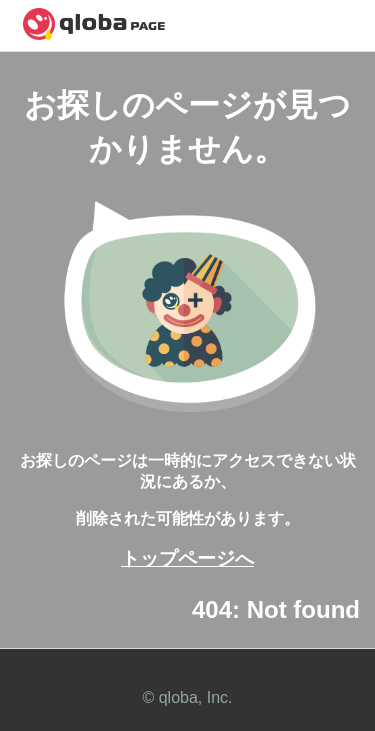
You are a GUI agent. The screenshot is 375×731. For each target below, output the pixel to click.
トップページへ (187, 558)
